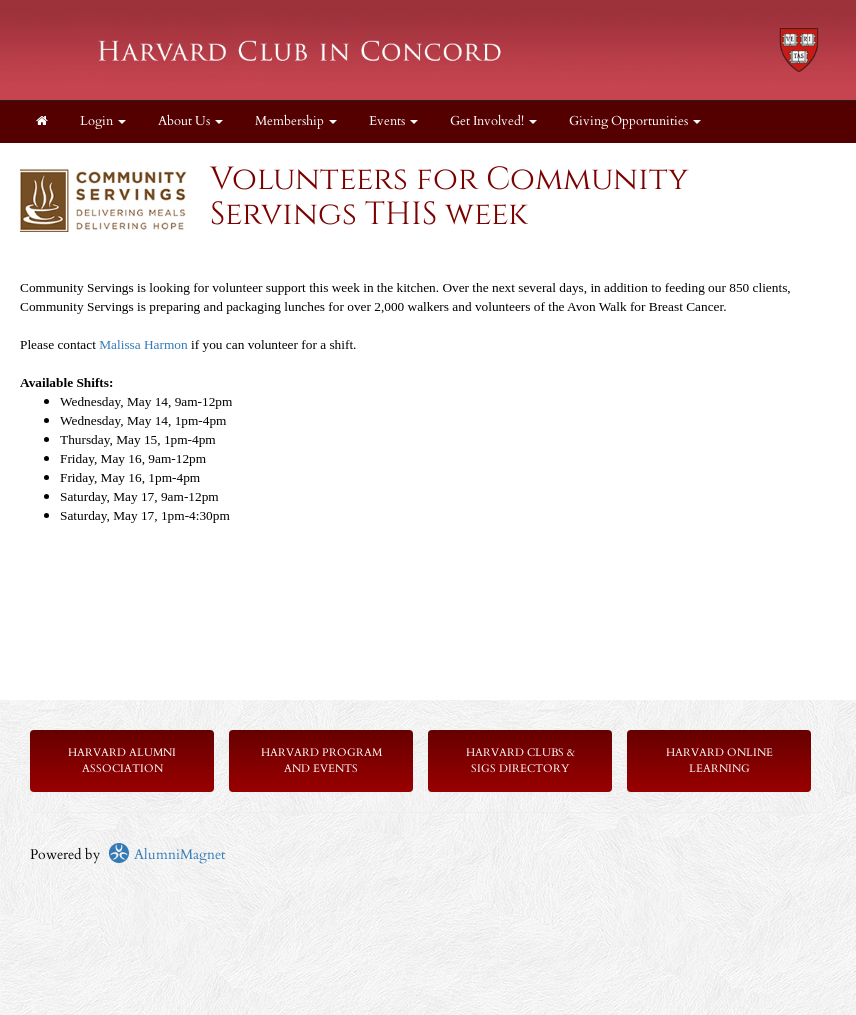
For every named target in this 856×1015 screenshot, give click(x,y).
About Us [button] (190, 121)
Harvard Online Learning (719, 760)
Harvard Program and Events (321, 760)
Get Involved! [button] (493, 121)
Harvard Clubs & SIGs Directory (520, 760)
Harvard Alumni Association (122, 760)
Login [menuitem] (103, 121)
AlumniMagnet (166, 854)
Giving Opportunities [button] (635, 121)
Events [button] (393, 121)
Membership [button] (296, 121)
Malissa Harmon (145, 344)
